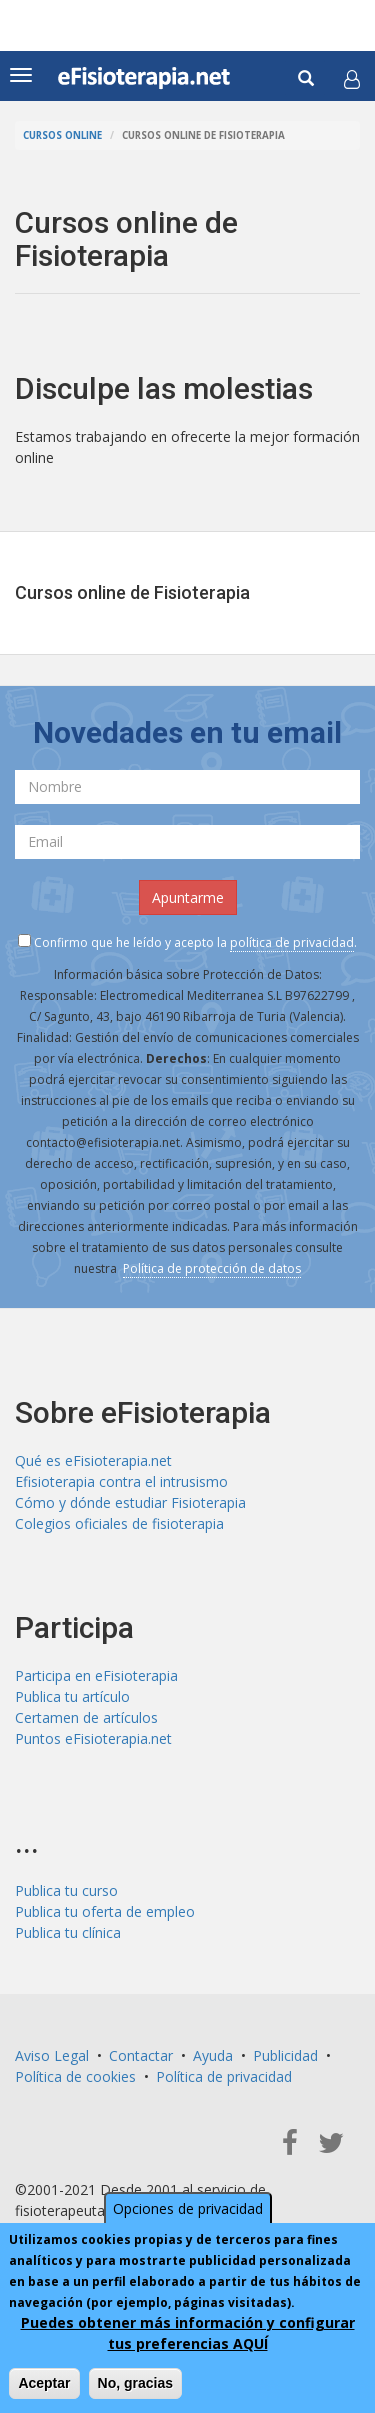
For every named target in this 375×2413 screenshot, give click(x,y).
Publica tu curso (66, 1890)
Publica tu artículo (72, 1696)
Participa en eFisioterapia (96, 1675)
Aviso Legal (52, 2055)
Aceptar (44, 2383)
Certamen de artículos (86, 1717)
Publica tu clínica (68, 1932)
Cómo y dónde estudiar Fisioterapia (130, 1502)
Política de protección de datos (212, 1268)
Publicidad (285, 2055)
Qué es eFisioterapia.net (93, 1460)
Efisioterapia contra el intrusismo (121, 1481)
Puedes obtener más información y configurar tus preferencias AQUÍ (188, 2333)
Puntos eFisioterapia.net (93, 1738)
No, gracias (135, 2383)
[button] (352, 79)
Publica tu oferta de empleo (105, 1911)
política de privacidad (292, 942)
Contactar (141, 2055)
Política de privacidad (224, 2076)
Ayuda (213, 2055)
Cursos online (62, 135)
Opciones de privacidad (188, 2208)
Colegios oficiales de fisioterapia (119, 1523)
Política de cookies (75, 2076)
